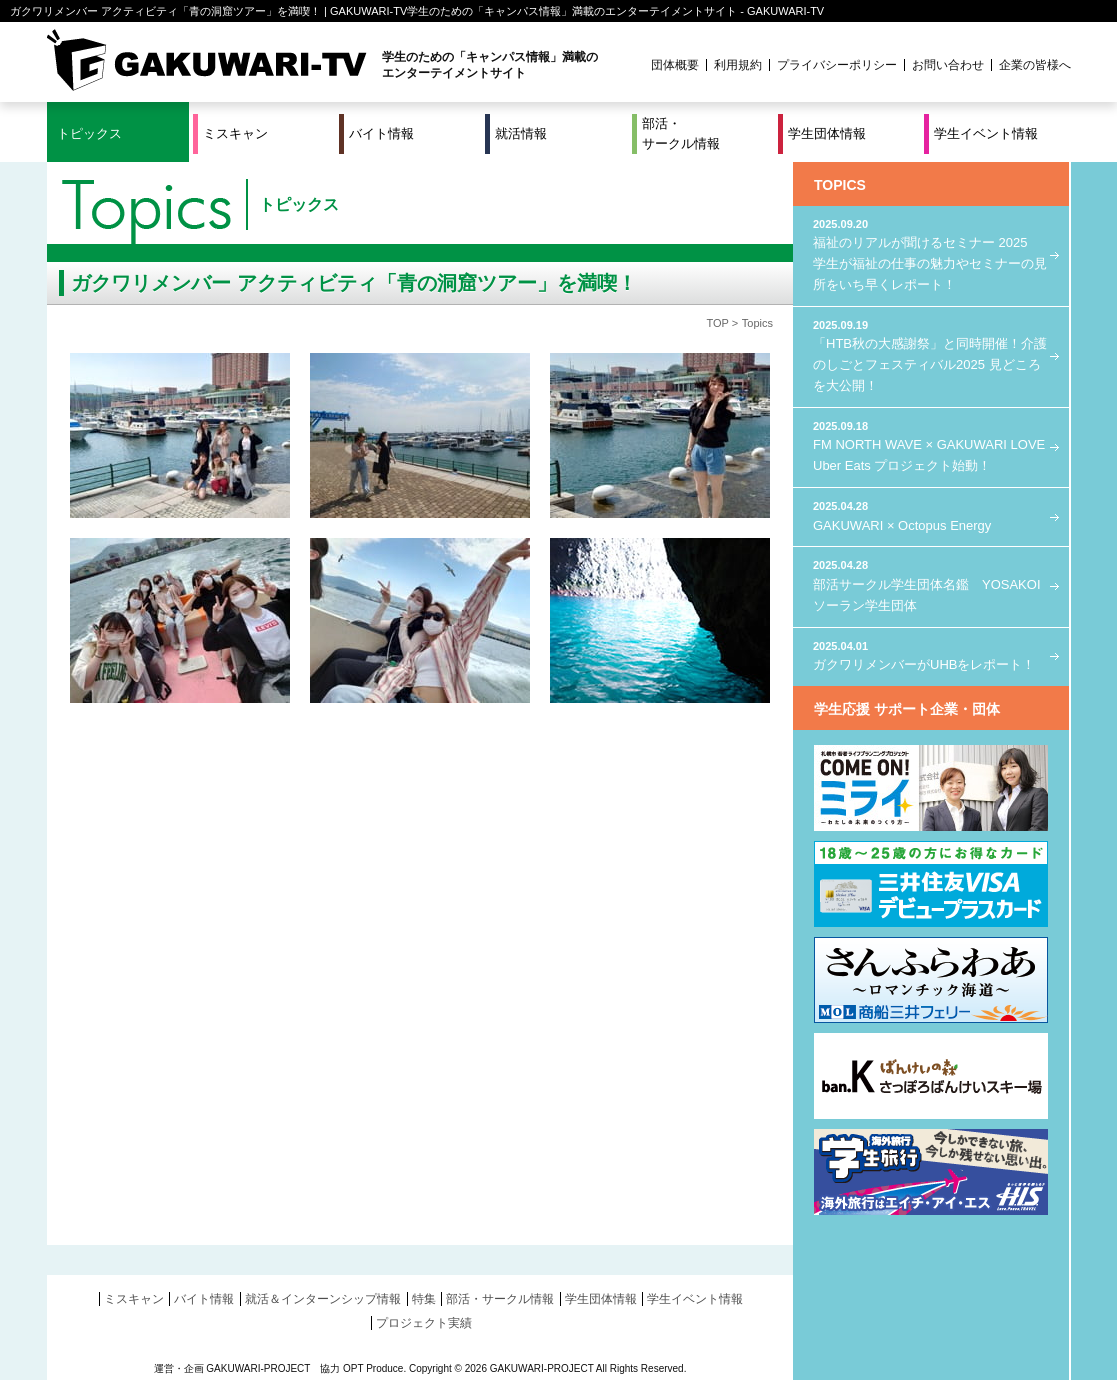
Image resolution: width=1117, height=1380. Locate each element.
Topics (757, 323)
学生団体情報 (827, 133)
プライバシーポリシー (837, 65)
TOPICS (840, 185)
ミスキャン (235, 133)
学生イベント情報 (986, 133)
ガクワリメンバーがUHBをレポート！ (931, 655)
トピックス (89, 133)
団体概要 (675, 65)
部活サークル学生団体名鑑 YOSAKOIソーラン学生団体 (931, 584)
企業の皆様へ (1035, 65)
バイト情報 (381, 133)
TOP (717, 323)
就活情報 (521, 133)
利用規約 (738, 65)
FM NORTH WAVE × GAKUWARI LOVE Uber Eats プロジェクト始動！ (931, 445)
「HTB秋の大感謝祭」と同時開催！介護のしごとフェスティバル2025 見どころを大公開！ (931, 355)
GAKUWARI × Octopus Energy (931, 515)
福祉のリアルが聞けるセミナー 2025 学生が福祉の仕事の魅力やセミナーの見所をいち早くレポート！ (931, 254)
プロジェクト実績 (424, 1323)
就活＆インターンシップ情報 (323, 1299)
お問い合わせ (948, 65)
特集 (424, 1299)
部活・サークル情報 (681, 133)
